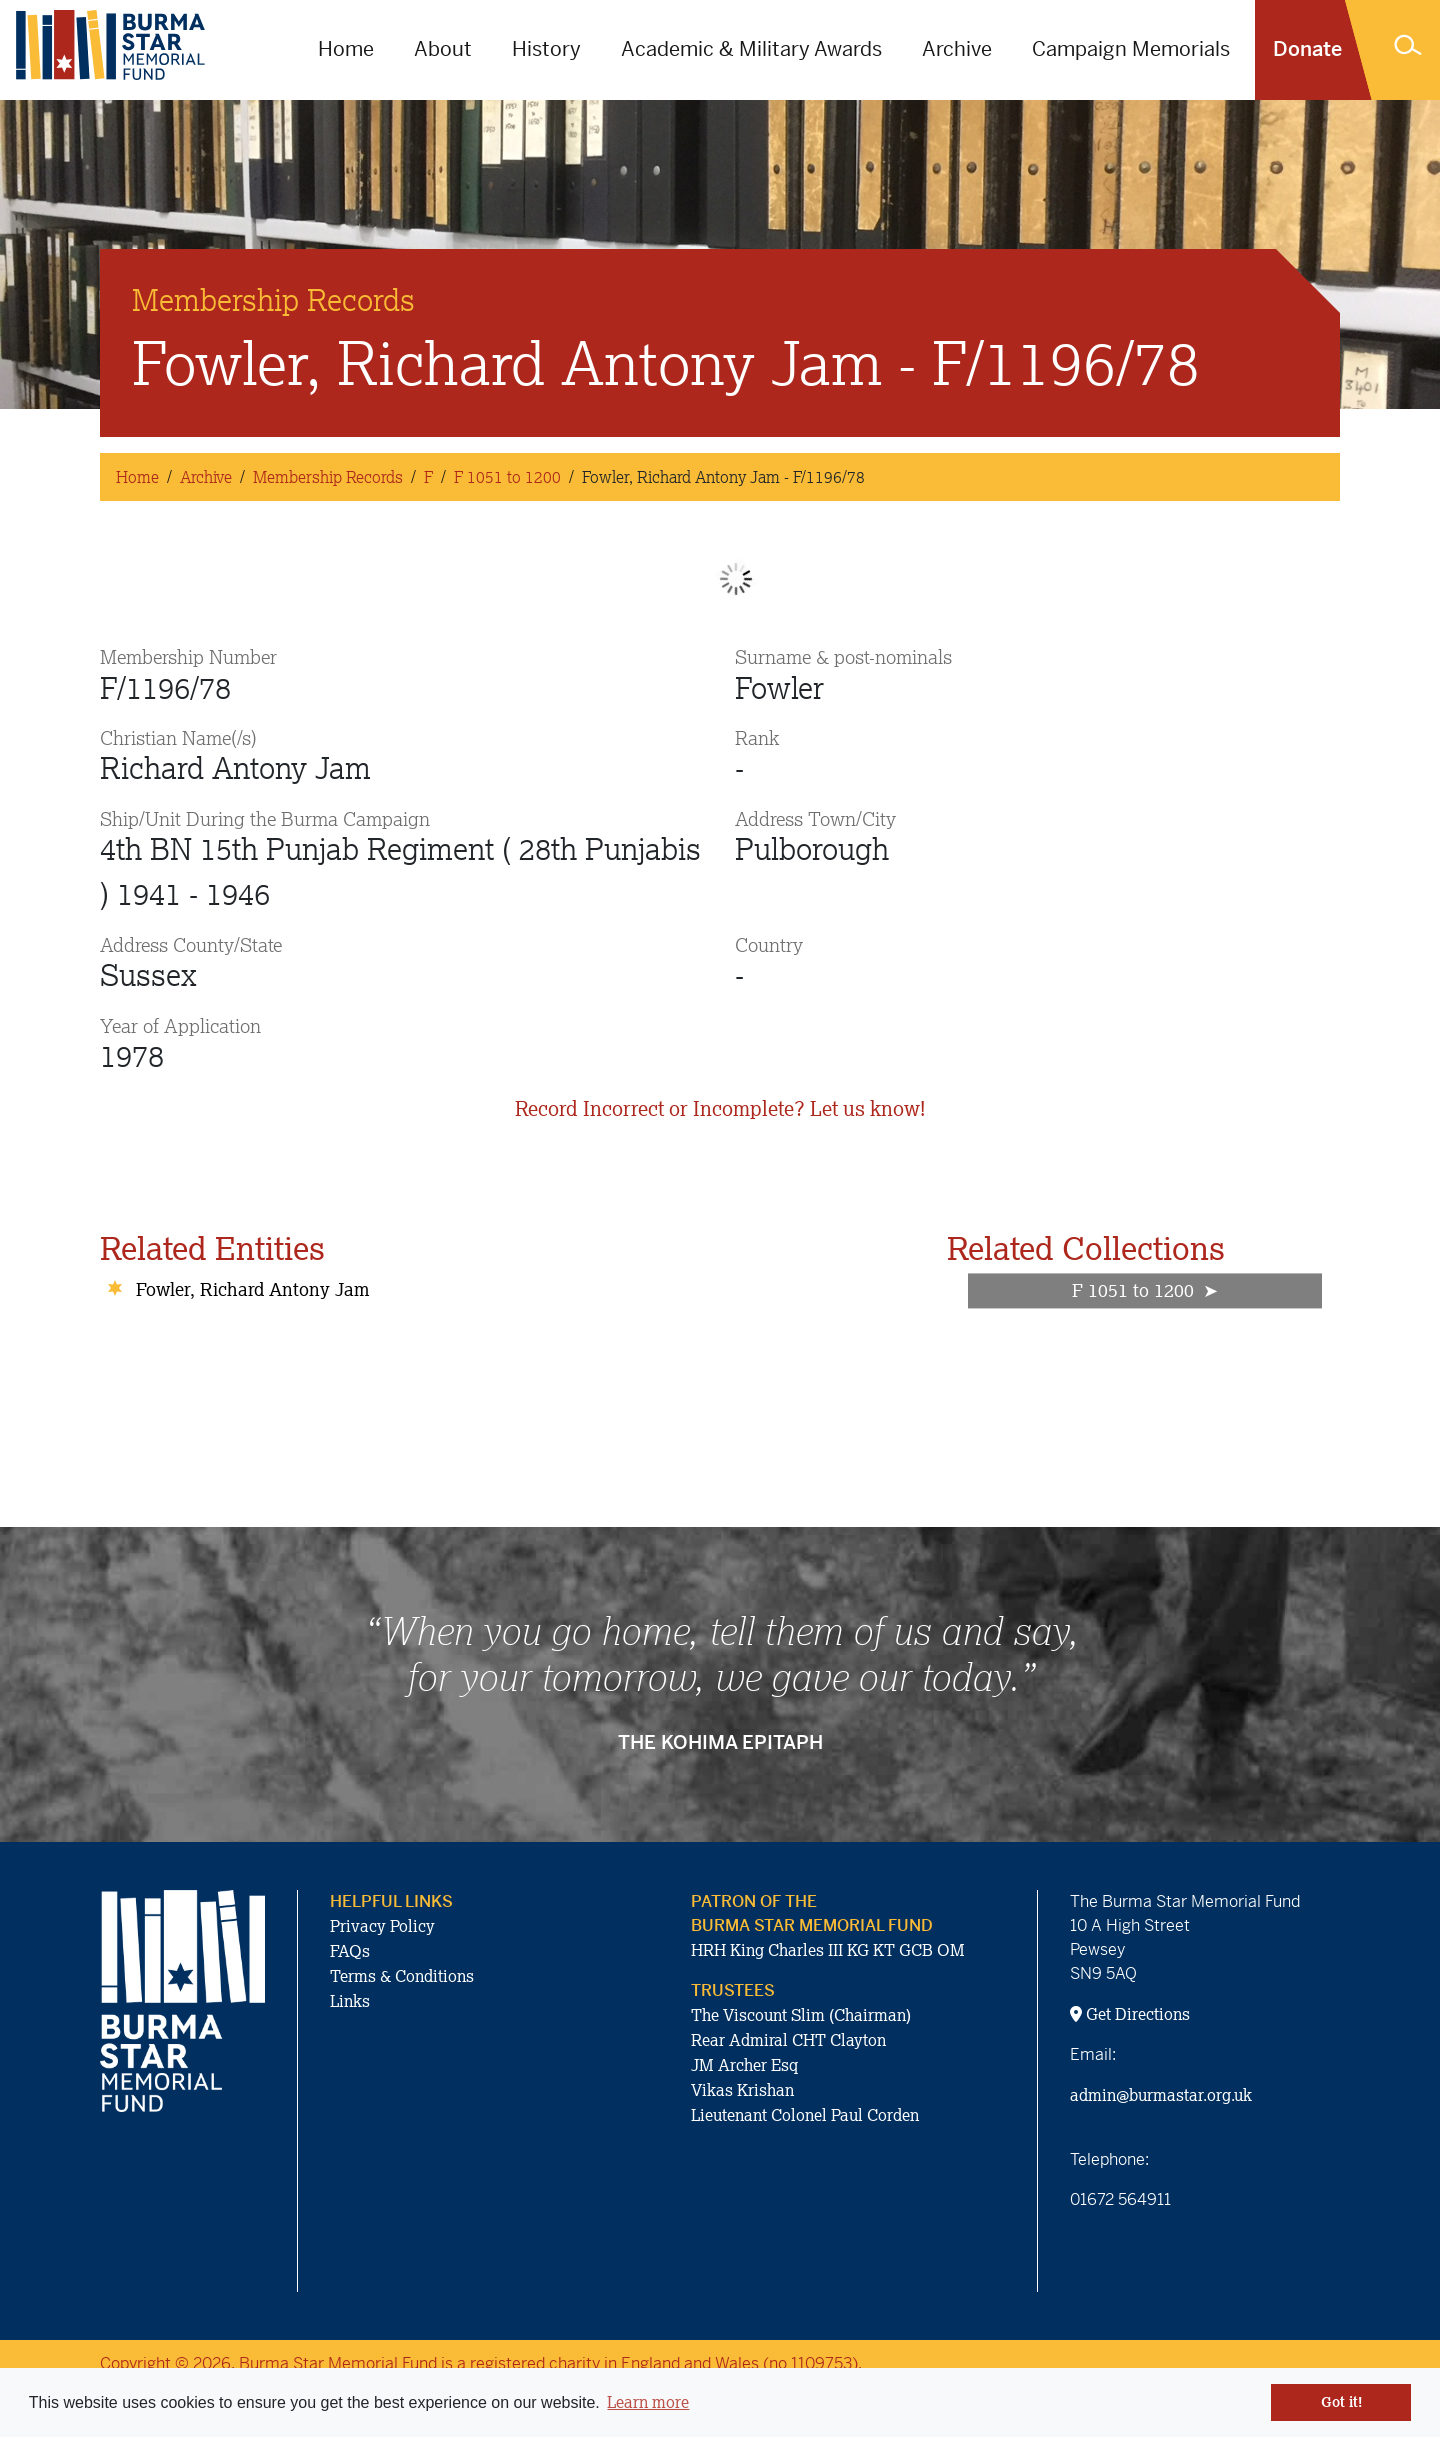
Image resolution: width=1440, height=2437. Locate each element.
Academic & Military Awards (751, 49)
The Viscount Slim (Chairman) (801, 2015)
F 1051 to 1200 (507, 477)
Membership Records (328, 477)
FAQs (350, 1951)
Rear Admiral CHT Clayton (788, 2040)
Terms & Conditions (402, 1976)
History (546, 49)
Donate (1307, 49)
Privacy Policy (382, 1926)
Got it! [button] (1341, 2402)
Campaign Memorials (1131, 49)
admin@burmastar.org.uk (1161, 2095)
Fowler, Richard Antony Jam (252, 1289)
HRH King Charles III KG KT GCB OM (828, 1950)
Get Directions (1130, 2014)
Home (346, 49)
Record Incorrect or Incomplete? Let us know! (720, 1108)
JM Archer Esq (744, 2065)
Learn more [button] (648, 2402)
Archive (957, 49)
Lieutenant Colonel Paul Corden (805, 2115)
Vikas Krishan (742, 2090)
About (443, 49)
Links (350, 2001)
